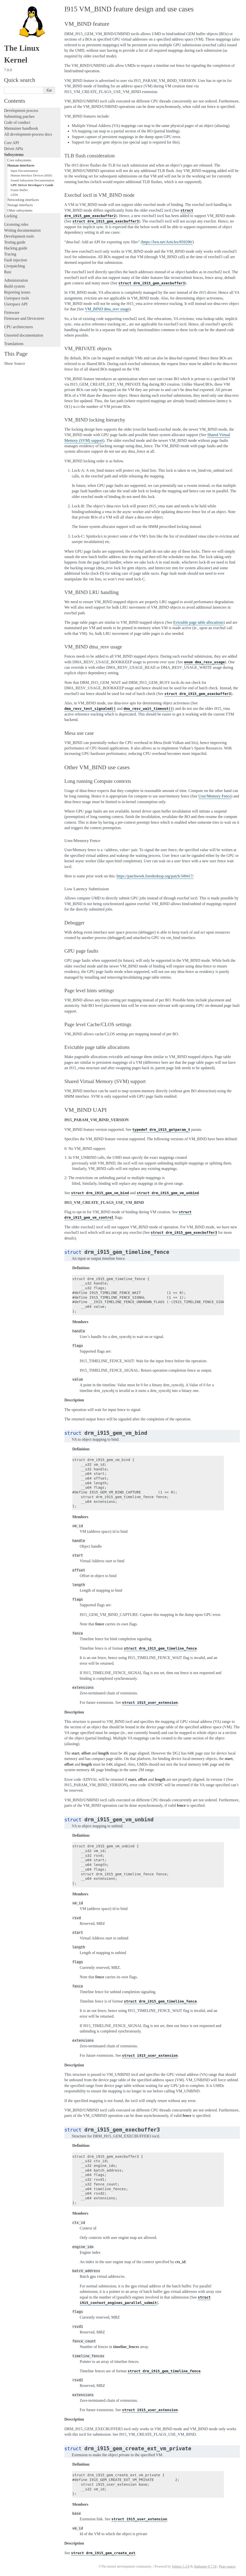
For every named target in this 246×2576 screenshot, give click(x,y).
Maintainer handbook (21, 128)
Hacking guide (15, 248)
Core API (11, 143)
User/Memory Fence (214, 796)
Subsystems (14, 154)
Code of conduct (17, 122)
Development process (21, 110)
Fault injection (15, 260)
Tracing (10, 254)
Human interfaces (20, 165)
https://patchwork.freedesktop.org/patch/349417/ (155, 876)
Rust (7, 272)
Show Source (14, 363)
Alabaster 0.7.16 (205, 2566)
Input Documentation (24, 171)
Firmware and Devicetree (24, 318)
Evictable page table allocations (198, 622)
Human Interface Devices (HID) (31, 175)
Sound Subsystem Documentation (32, 180)
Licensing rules (16, 224)
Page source (227, 2566)
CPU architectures (18, 327)
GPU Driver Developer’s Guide (32, 185)
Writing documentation (22, 230)
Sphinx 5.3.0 (180, 2566)
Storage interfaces (20, 205)
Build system (14, 286)
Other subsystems (19, 210)
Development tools (19, 236)
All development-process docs (28, 134)
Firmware (11, 312)
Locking (10, 216)
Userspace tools (16, 298)
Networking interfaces (23, 200)
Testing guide (14, 242)
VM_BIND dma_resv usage (107, 309)
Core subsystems (19, 160)
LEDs (14, 195)
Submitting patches (19, 116)
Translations (14, 344)
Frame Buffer (19, 190)
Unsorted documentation (23, 335)
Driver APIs (13, 149)
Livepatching (14, 266)
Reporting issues (17, 292)
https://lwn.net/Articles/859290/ (167, 242)
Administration (16, 280)
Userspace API (15, 304)
